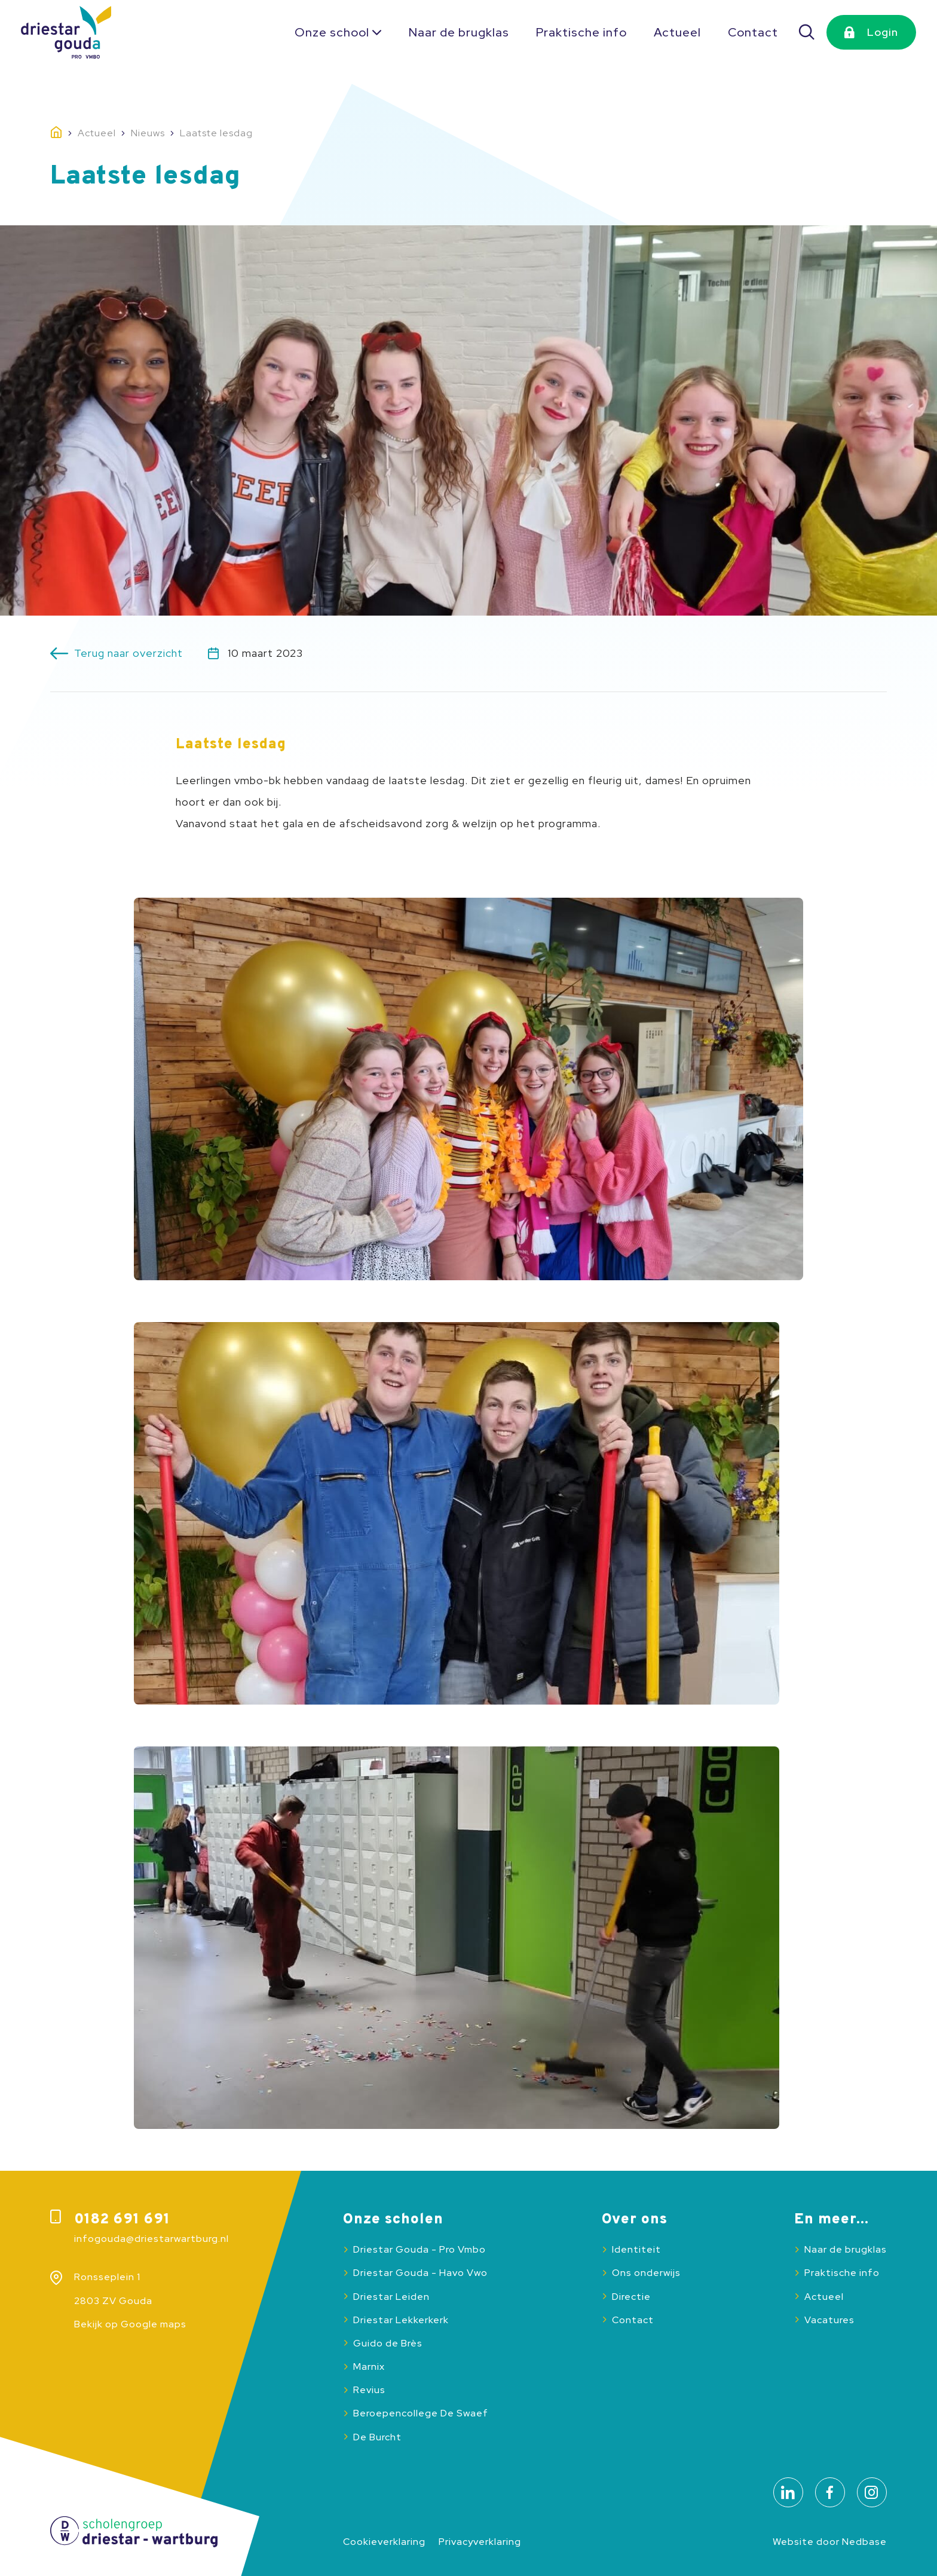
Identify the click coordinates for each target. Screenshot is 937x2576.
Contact (753, 32)
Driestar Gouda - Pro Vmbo (419, 2249)
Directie (631, 2296)
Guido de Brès (387, 2343)
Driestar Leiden (391, 2296)
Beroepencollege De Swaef (420, 2413)
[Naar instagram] (872, 2492)
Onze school (332, 32)
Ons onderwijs (646, 2272)
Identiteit (636, 2249)
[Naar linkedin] (788, 2492)
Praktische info (581, 32)
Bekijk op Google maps (130, 2324)
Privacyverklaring (480, 2541)
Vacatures (829, 2320)
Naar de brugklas (459, 32)
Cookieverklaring (384, 2541)
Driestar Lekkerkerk (401, 2320)
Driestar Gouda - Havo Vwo (420, 2272)
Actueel (677, 32)
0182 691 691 (122, 2220)
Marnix (369, 2366)
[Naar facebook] (830, 2492)
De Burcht (377, 2437)
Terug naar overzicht (128, 653)
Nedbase (864, 2541)
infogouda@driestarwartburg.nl (151, 2238)
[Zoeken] (807, 32)
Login (882, 32)
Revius (369, 2390)
